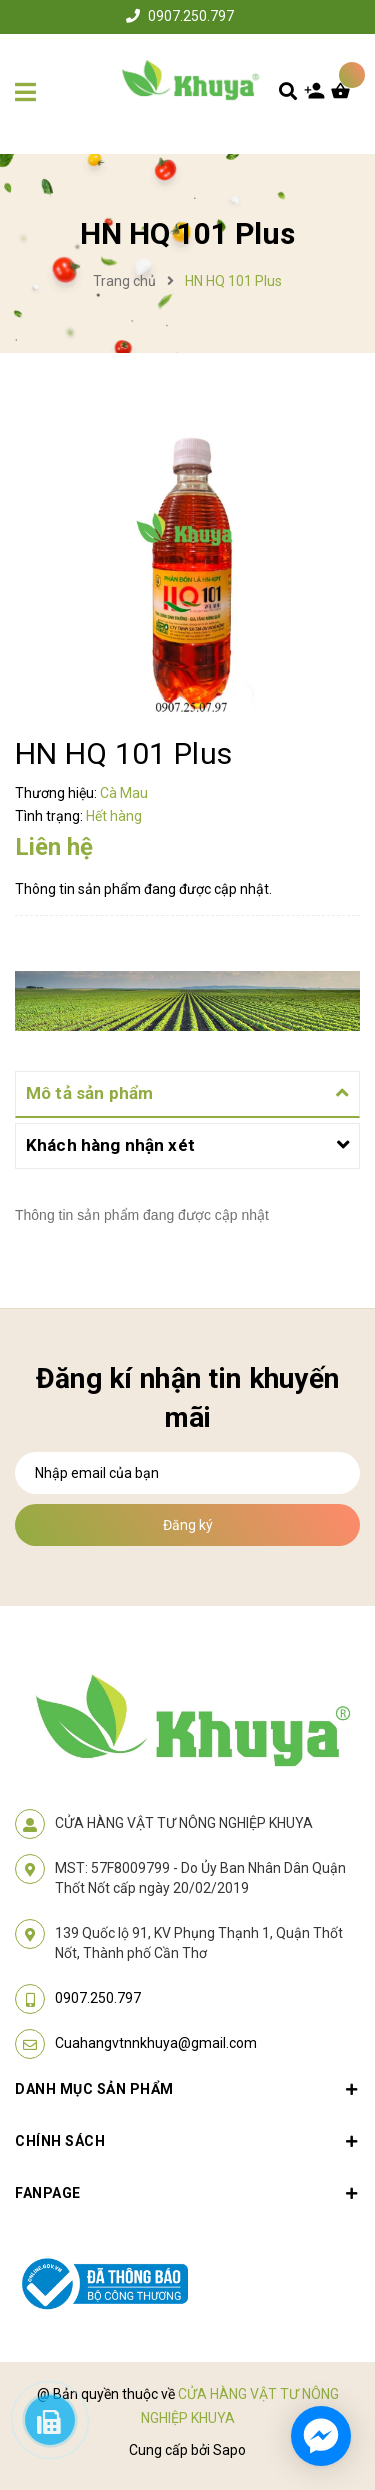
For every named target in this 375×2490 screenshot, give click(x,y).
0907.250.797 (191, 16)
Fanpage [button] (187, 2193)
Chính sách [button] (187, 2141)
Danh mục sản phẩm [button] (187, 2089)
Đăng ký (188, 1525)
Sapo (229, 2450)
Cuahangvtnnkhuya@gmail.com (156, 2043)
